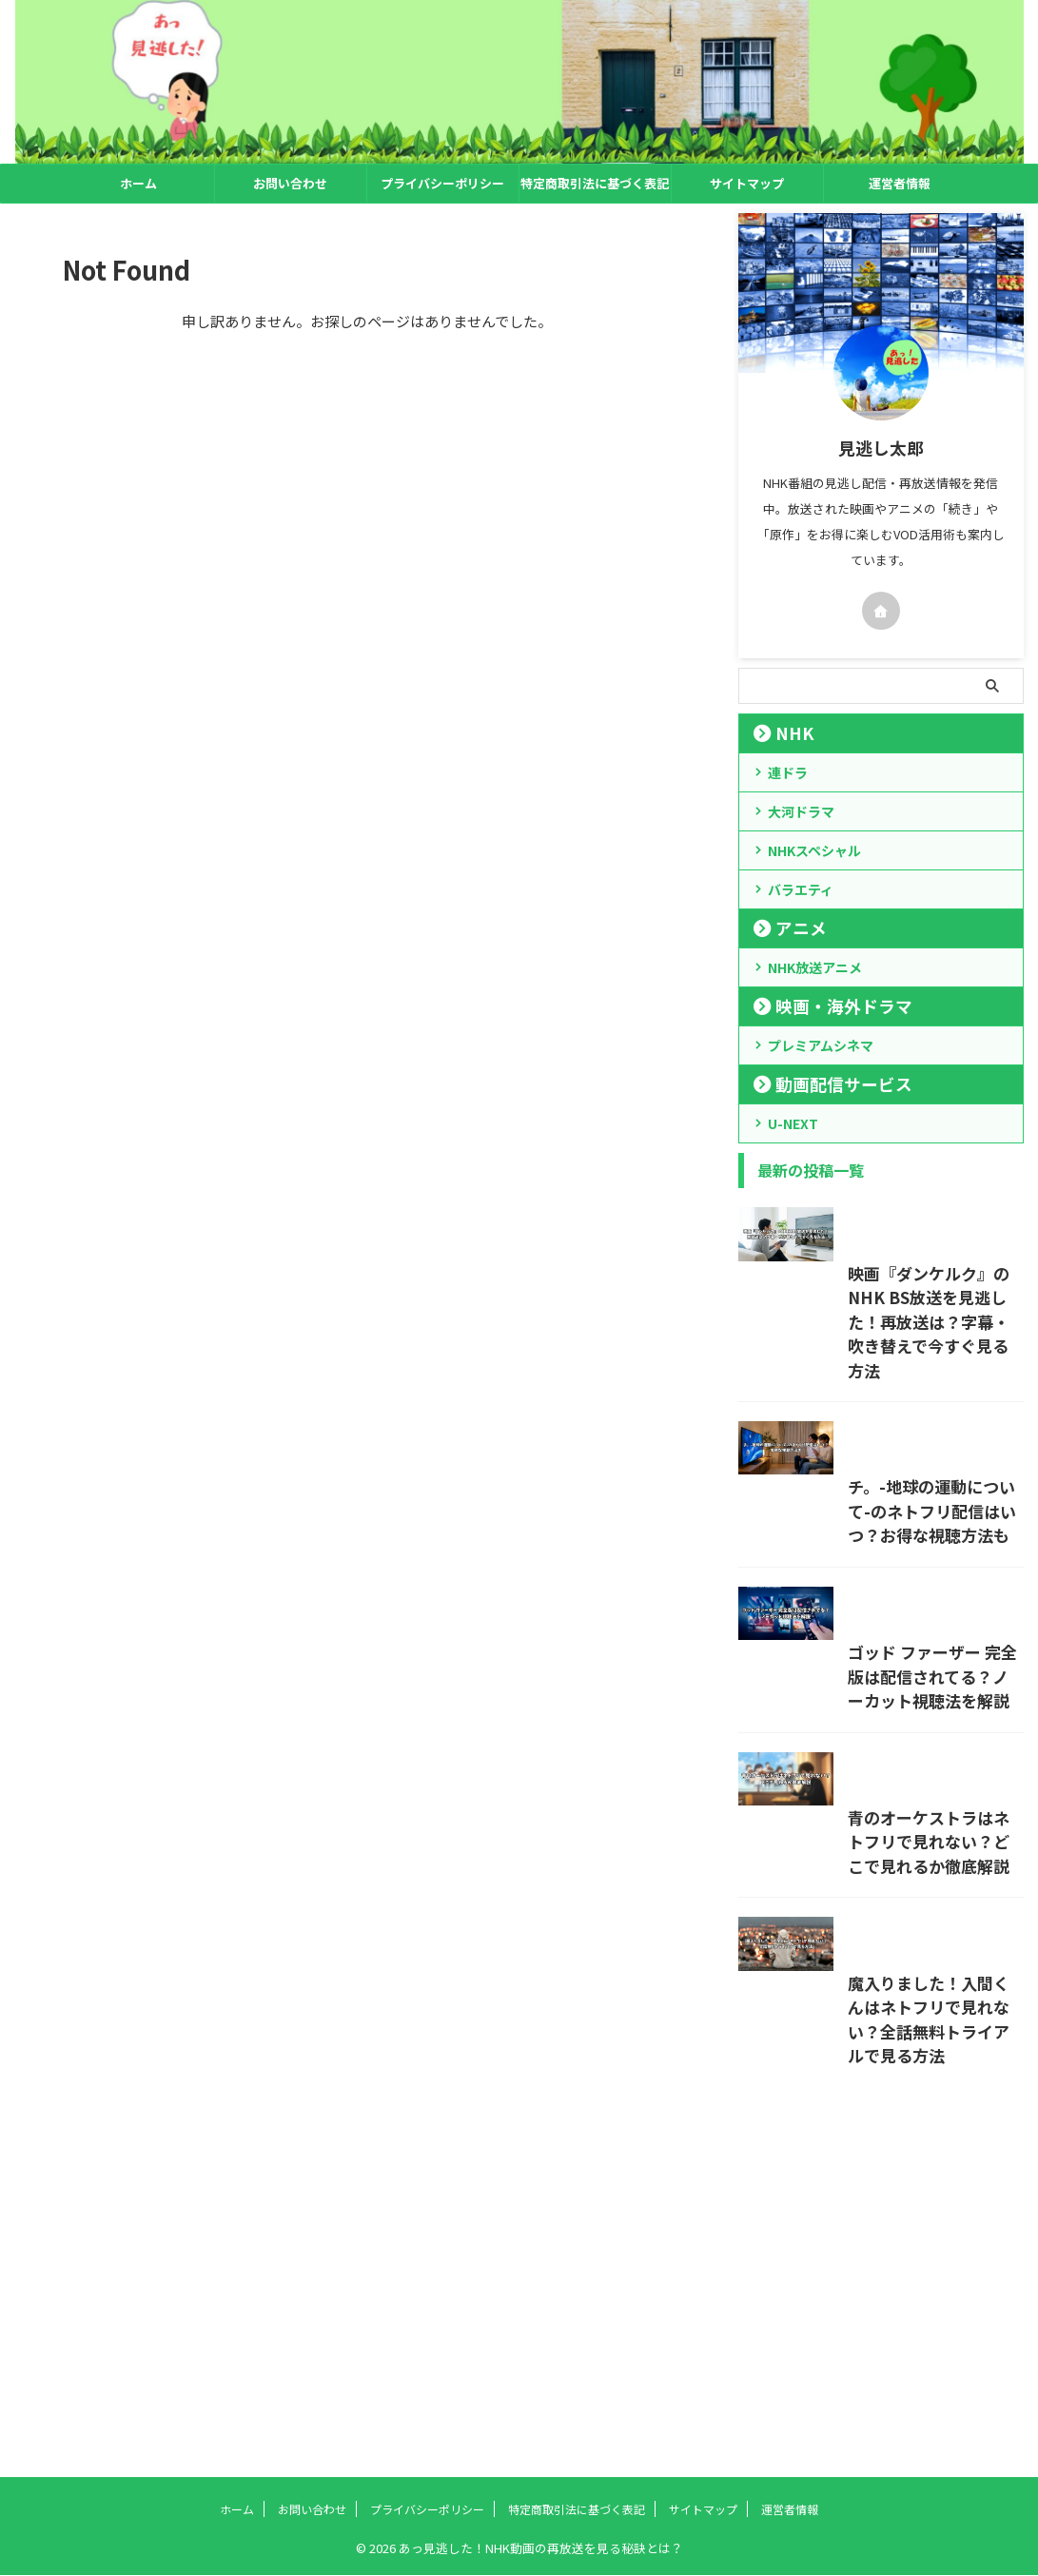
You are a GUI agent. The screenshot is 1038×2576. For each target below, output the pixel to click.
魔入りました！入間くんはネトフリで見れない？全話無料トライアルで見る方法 (871, 2380)
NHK (786, 733)
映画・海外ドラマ (825, 1006)
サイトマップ (747, 183)
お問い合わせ (290, 183)
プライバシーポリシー (442, 183)
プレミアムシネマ (820, 1045)
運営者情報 (899, 183)
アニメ (792, 928)
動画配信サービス (825, 1084)
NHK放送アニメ (815, 967)
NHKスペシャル (814, 850)
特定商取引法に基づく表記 (594, 183)
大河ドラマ (801, 811)
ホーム (138, 183)
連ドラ (788, 772)
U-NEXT (793, 1123)
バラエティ (800, 889)
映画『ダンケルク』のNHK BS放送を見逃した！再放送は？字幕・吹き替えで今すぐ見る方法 (878, 1399)
